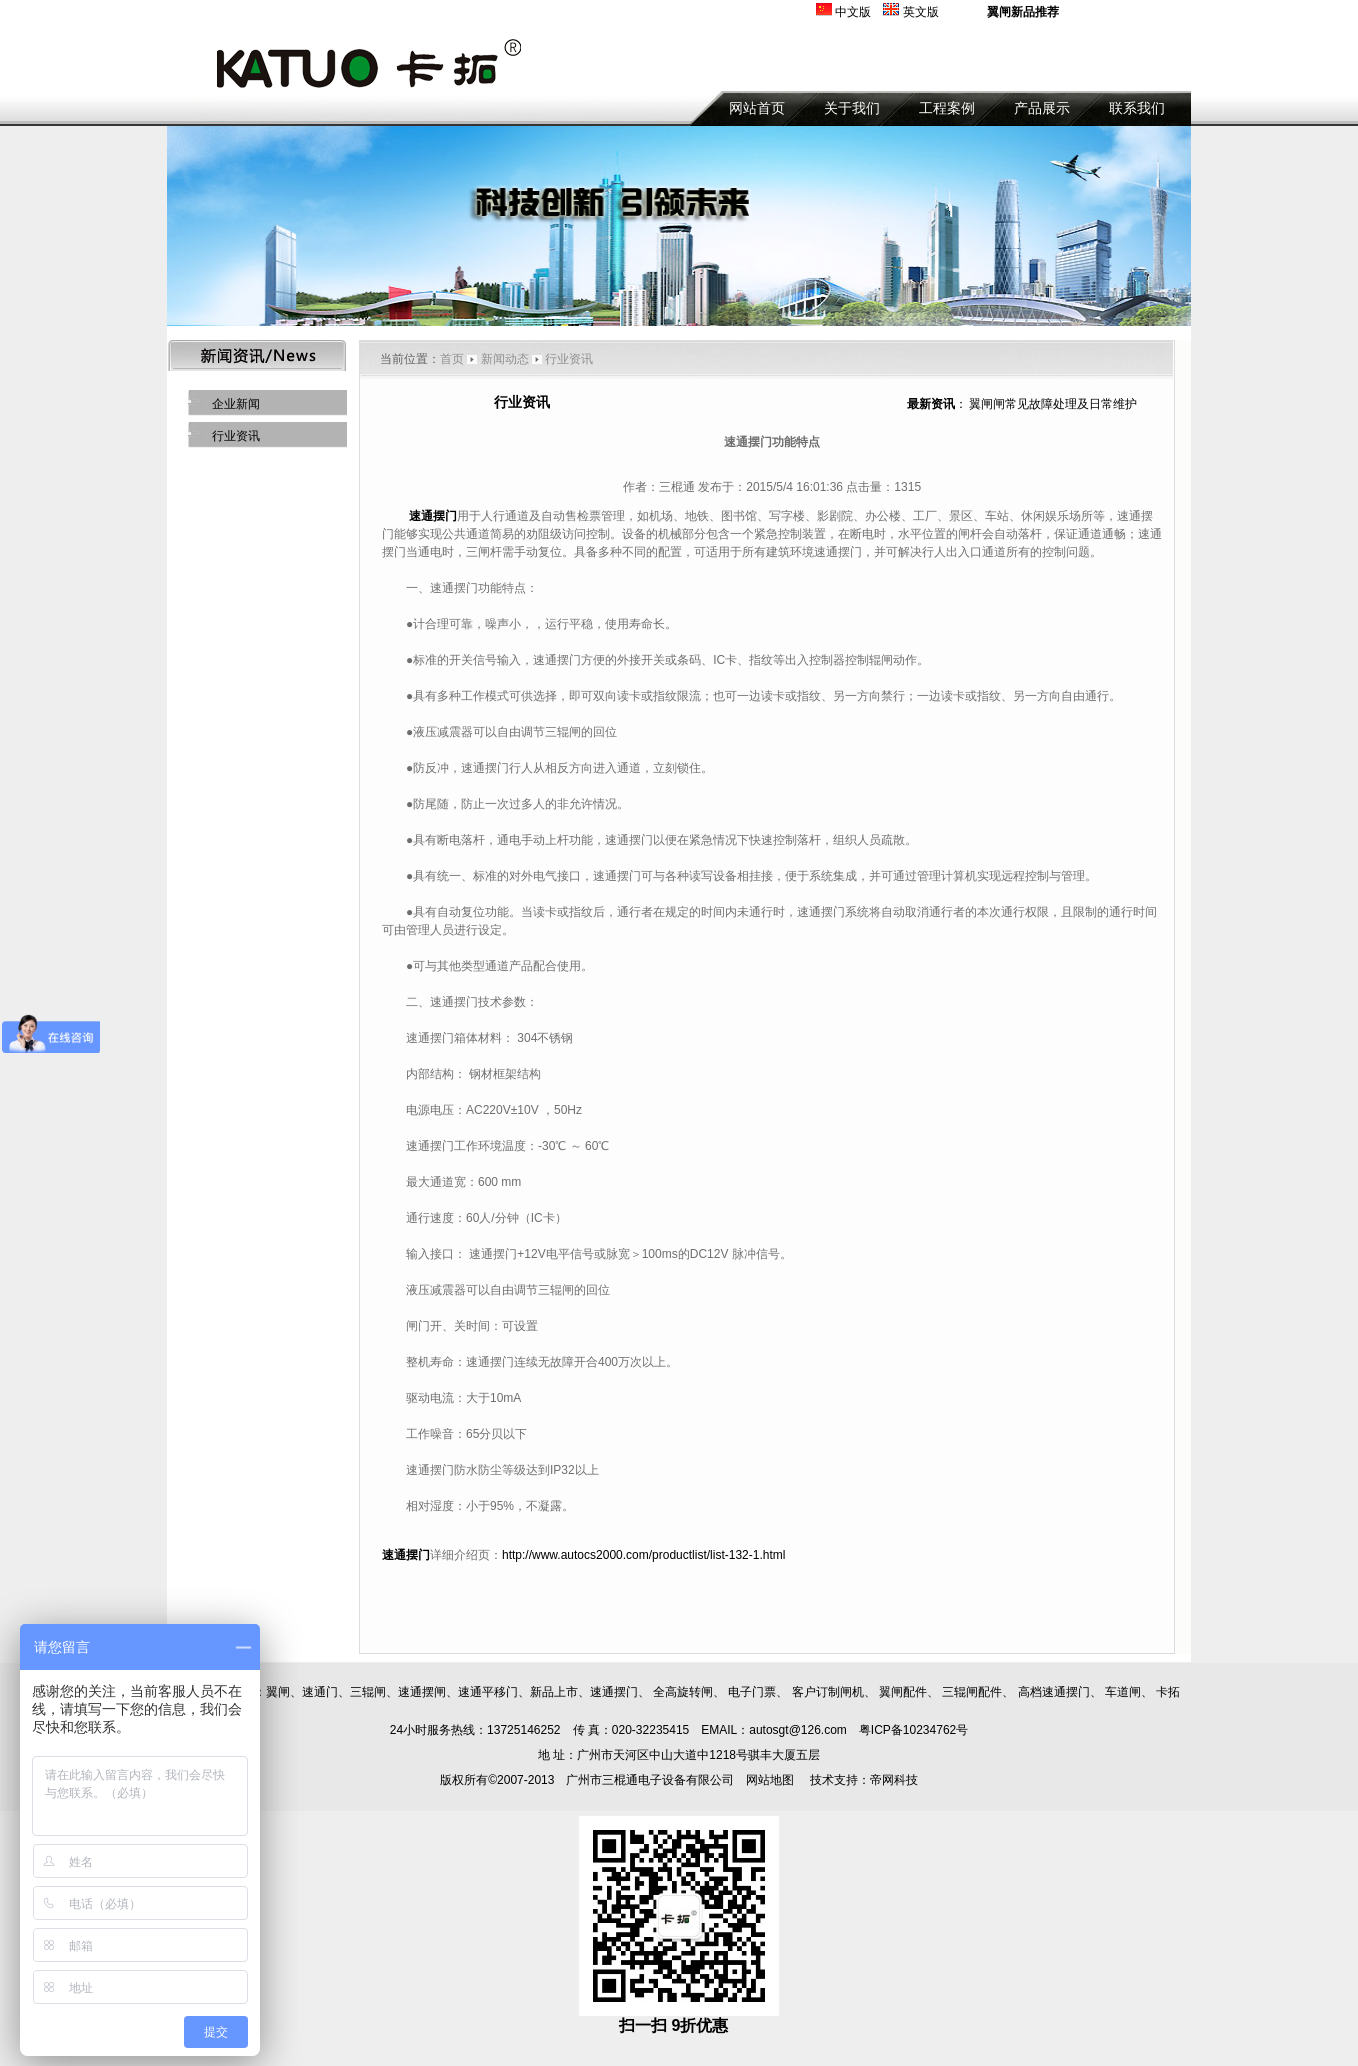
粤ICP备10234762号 (913, 1730)
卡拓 (1168, 1692)
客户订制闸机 (828, 1692)
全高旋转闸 (683, 1692)
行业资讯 (236, 436)
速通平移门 (488, 1692)
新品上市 (554, 1692)
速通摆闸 (422, 1692)
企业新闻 (236, 404)
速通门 (320, 1692)
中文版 (853, 12)
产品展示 (1042, 108)
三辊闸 (368, 1692)
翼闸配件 (903, 1692)
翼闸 (278, 1692)
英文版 (921, 12)
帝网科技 (894, 1780)
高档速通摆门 (1054, 1692)
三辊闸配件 (972, 1692)
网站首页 (757, 108)
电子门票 (752, 1692)
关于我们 (852, 108)
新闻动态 (505, 359)
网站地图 (770, 1780)
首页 (452, 359)
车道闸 (1123, 1692)
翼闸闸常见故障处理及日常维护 (1053, 404)
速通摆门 (614, 1692)
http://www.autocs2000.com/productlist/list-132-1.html (643, 1555)
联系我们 (1137, 108)
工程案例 (947, 108)
